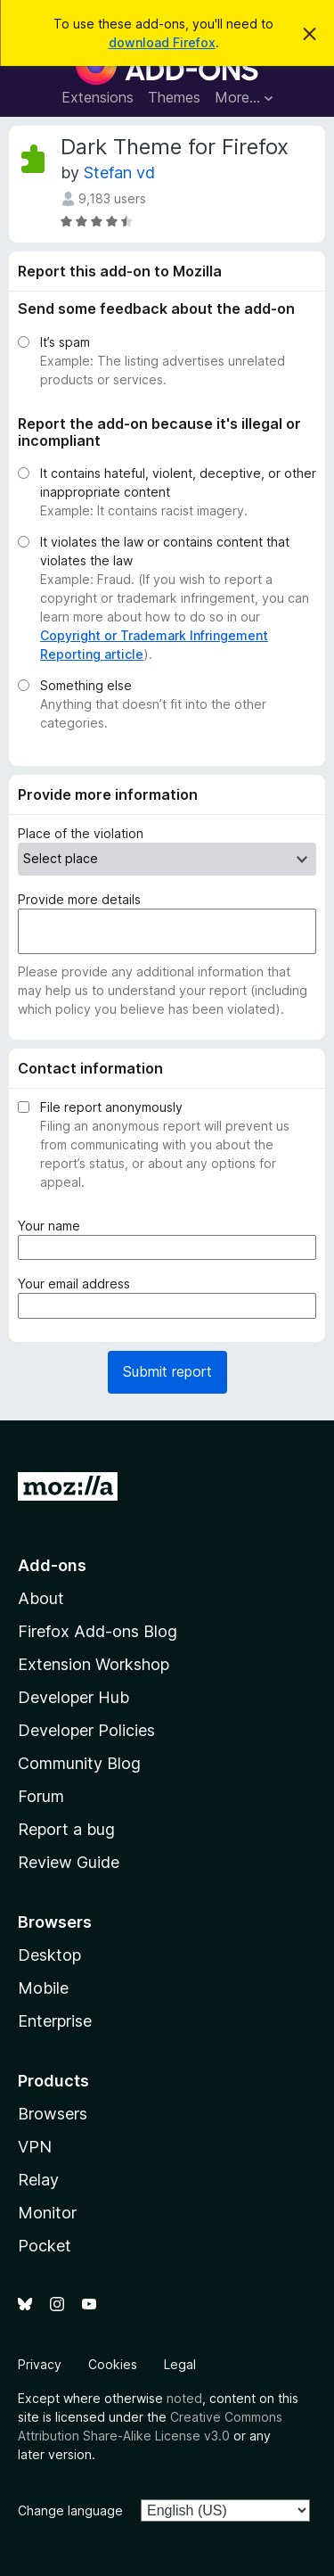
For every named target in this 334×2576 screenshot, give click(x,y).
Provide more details (79, 899)
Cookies (112, 2364)
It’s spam (65, 342)
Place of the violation (80, 833)
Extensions (97, 97)
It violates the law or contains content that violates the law (164, 551)
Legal (180, 2364)
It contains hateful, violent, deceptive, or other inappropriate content (178, 482)
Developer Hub (73, 1697)
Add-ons (52, 1565)
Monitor (47, 2212)
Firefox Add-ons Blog (97, 1631)
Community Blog (79, 1763)
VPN (35, 2146)
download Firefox (162, 42)
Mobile (43, 1988)
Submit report (167, 1371)
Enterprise (55, 2021)
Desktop (49, 1955)
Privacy (39, 2364)
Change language (70, 2510)
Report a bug (66, 1829)
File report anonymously (111, 1107)
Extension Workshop (93, 1664)
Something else (86, 685)
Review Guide (68, 1862)
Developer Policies (86, 1730)
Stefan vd (119, 172)
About (41, 1598)
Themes (174, 97)
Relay (38, 2179)
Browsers (52, 2113)
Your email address (77, 1283)
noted (184, 2398)
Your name (52, 1225)
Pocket (44, 2245)
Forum (41, 1796)
